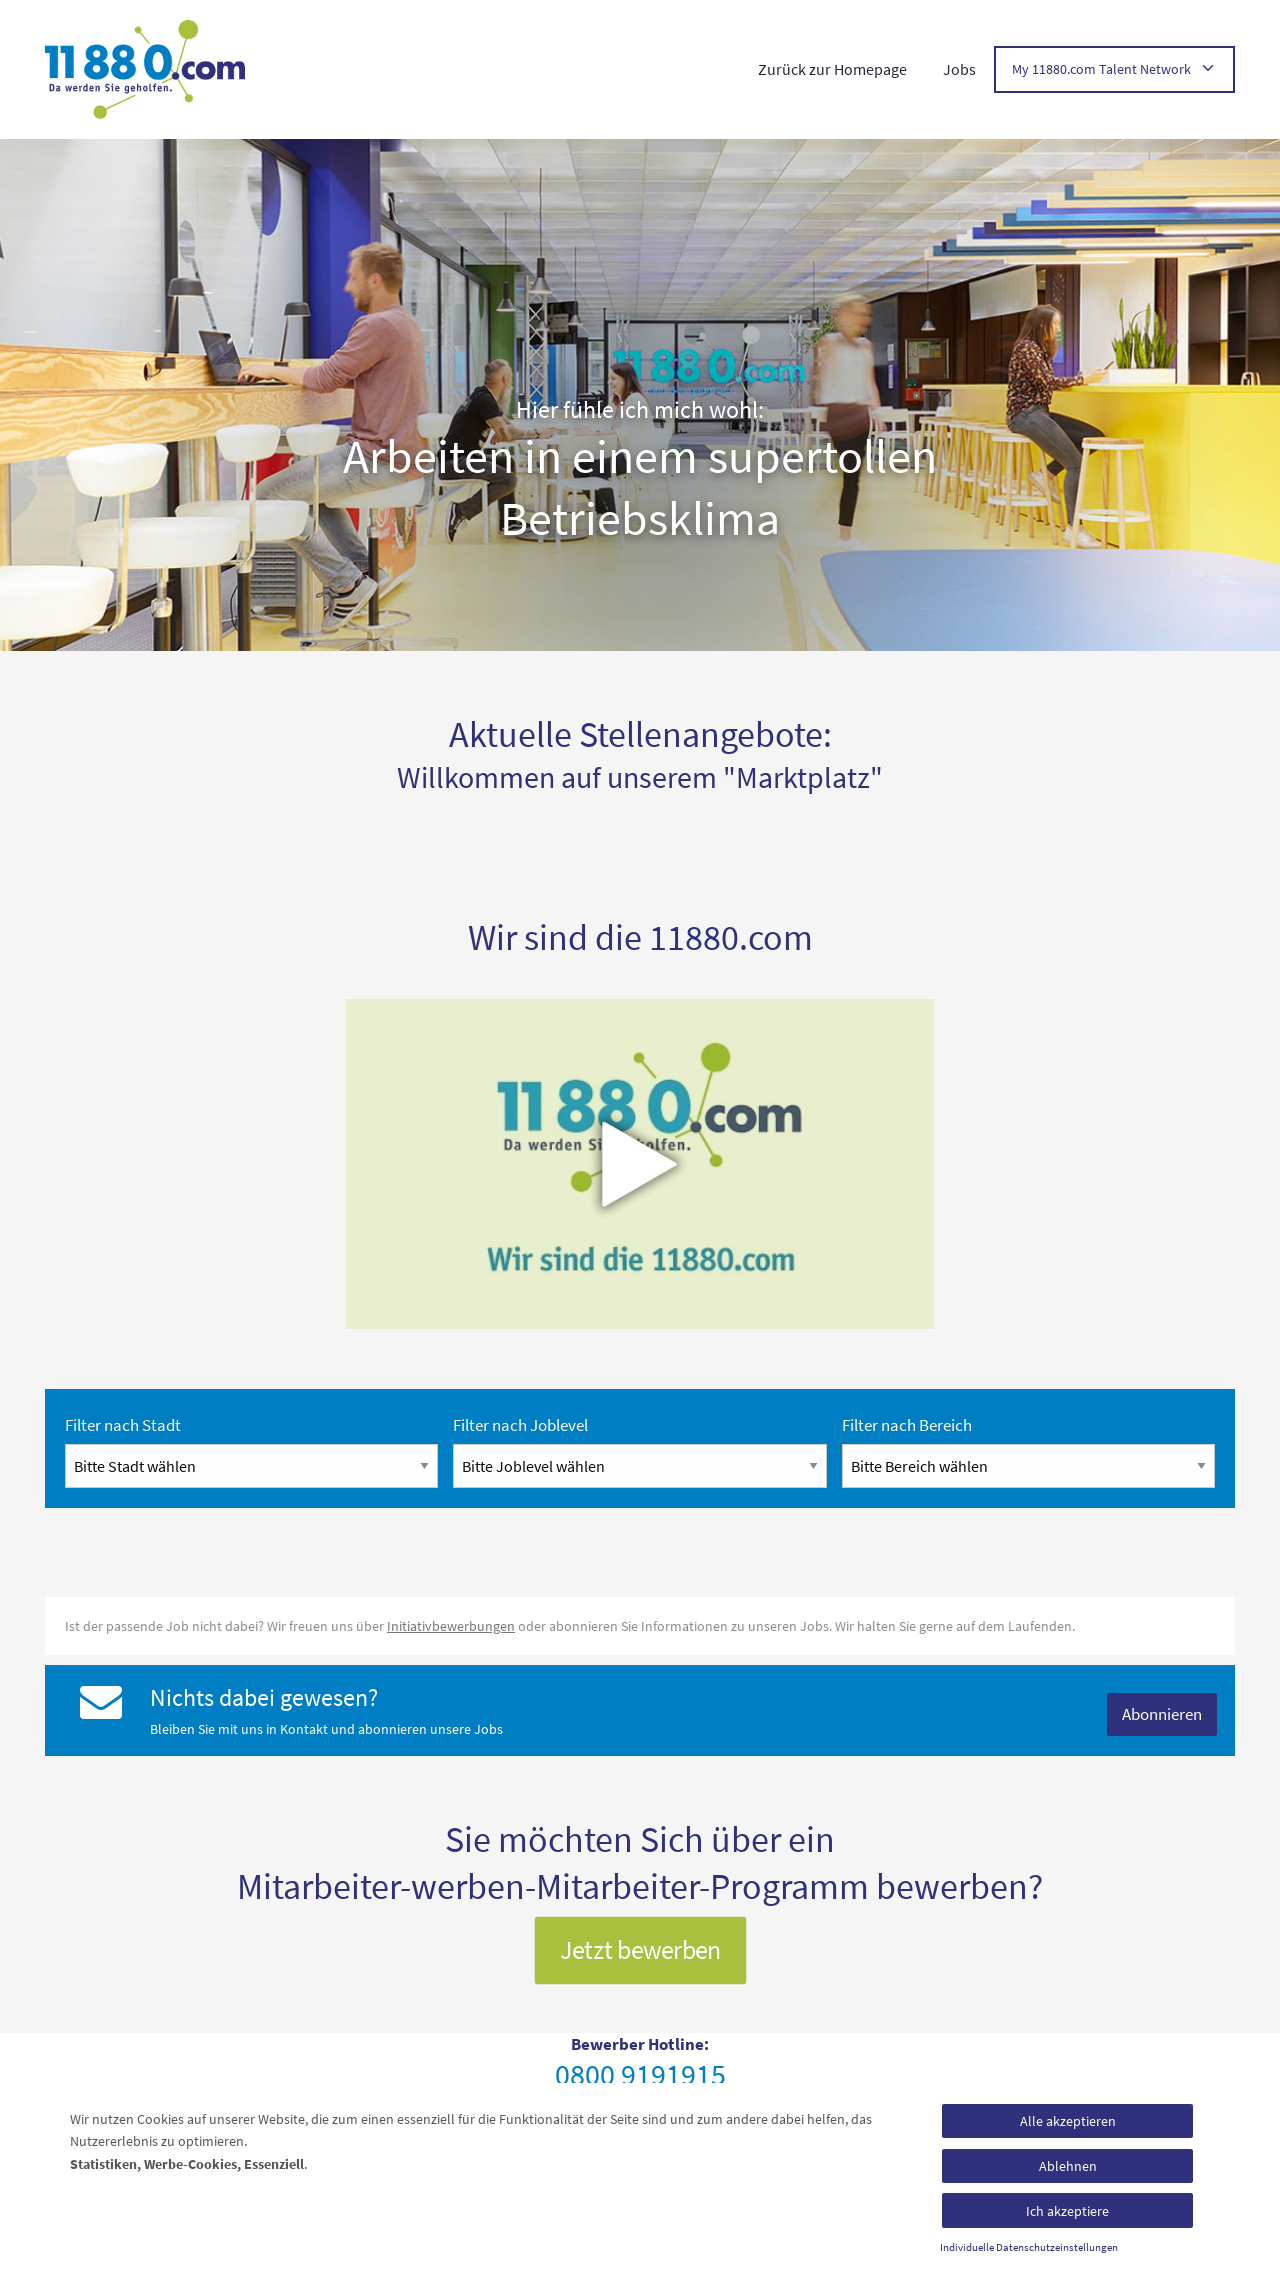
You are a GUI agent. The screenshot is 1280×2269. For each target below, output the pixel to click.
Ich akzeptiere (1067, 2211)
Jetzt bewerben (640, 1949)
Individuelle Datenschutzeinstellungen (1029, 2247)
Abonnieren (1162, 1714)
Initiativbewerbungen (451, 1626)
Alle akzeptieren (1068, 2121)
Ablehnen (1068, 2166)
